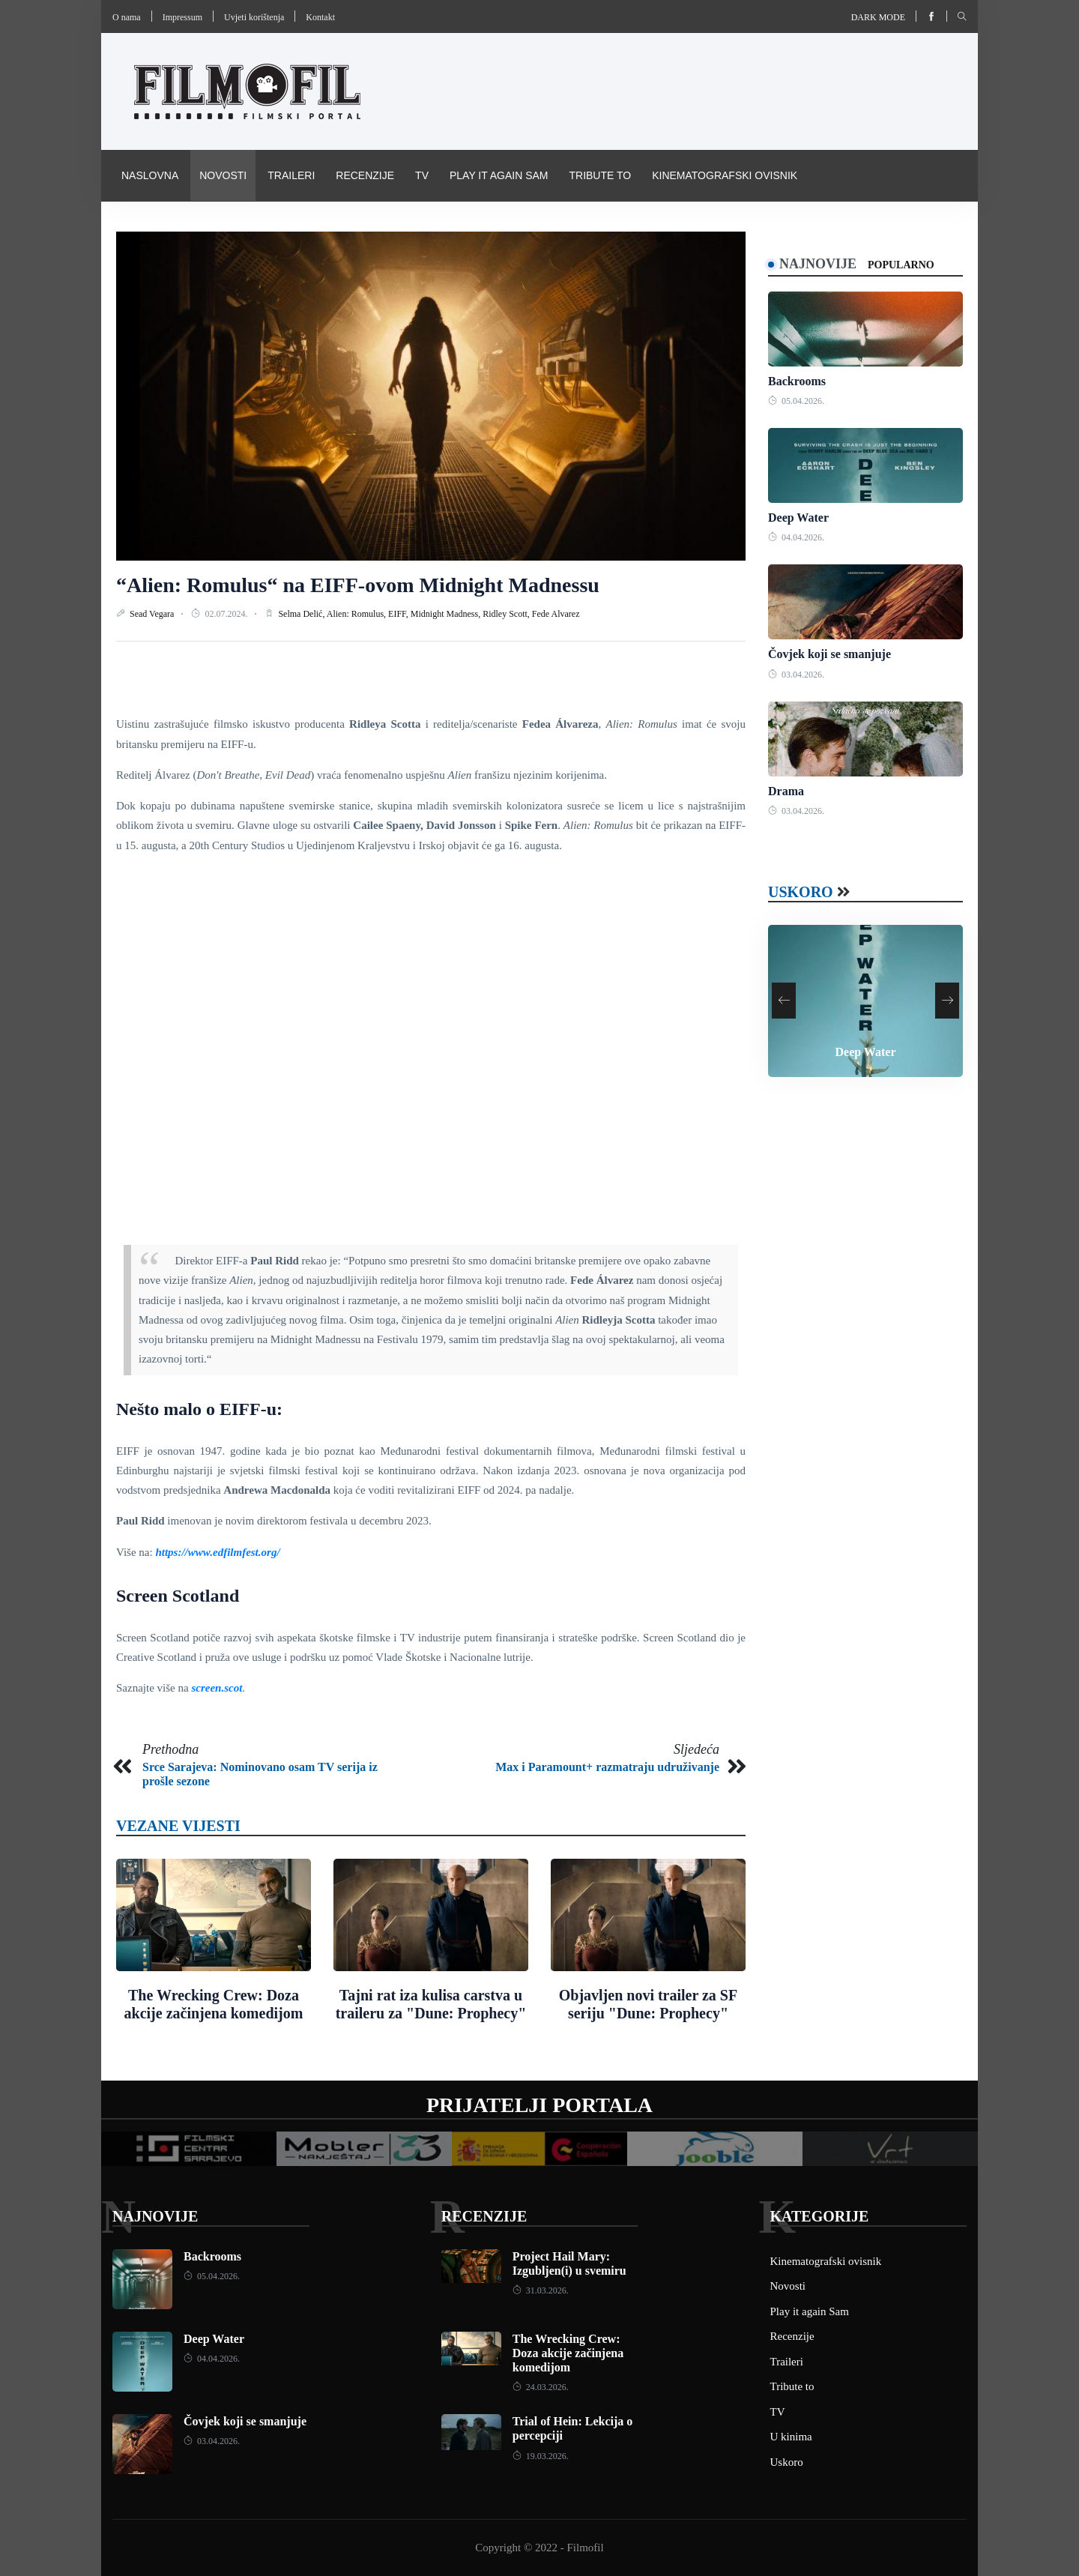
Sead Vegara (153, 614)
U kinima (791, 2437)
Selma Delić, (302, 614)
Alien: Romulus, (357, 614)
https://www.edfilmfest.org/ (217, 1552)
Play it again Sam (499, 175)
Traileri (291, 175)
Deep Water (798, 517)
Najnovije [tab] (817, 263)
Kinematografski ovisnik (724, 175)
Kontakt (320, 17)
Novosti (223, 175)
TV (422, 175)
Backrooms (797, 381)
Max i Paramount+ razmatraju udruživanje (607, 1767)
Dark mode (878, 17)
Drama (786, 791)
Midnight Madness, (447, 614)
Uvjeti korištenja (254, 17)
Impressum (182, 17)
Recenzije (365, 175)
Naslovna (149, 175)
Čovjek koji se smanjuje (829, 654)
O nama (126, 17)
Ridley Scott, (507, 614)
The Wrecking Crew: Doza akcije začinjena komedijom (568, 2353)
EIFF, (399, 614)
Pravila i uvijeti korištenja (201, 226)
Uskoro (800, 892)
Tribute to (600, 175)
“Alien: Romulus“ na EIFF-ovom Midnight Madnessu (357, 585)
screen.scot (216, 1688)
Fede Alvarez (556, 614)
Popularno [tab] (901, 265)
